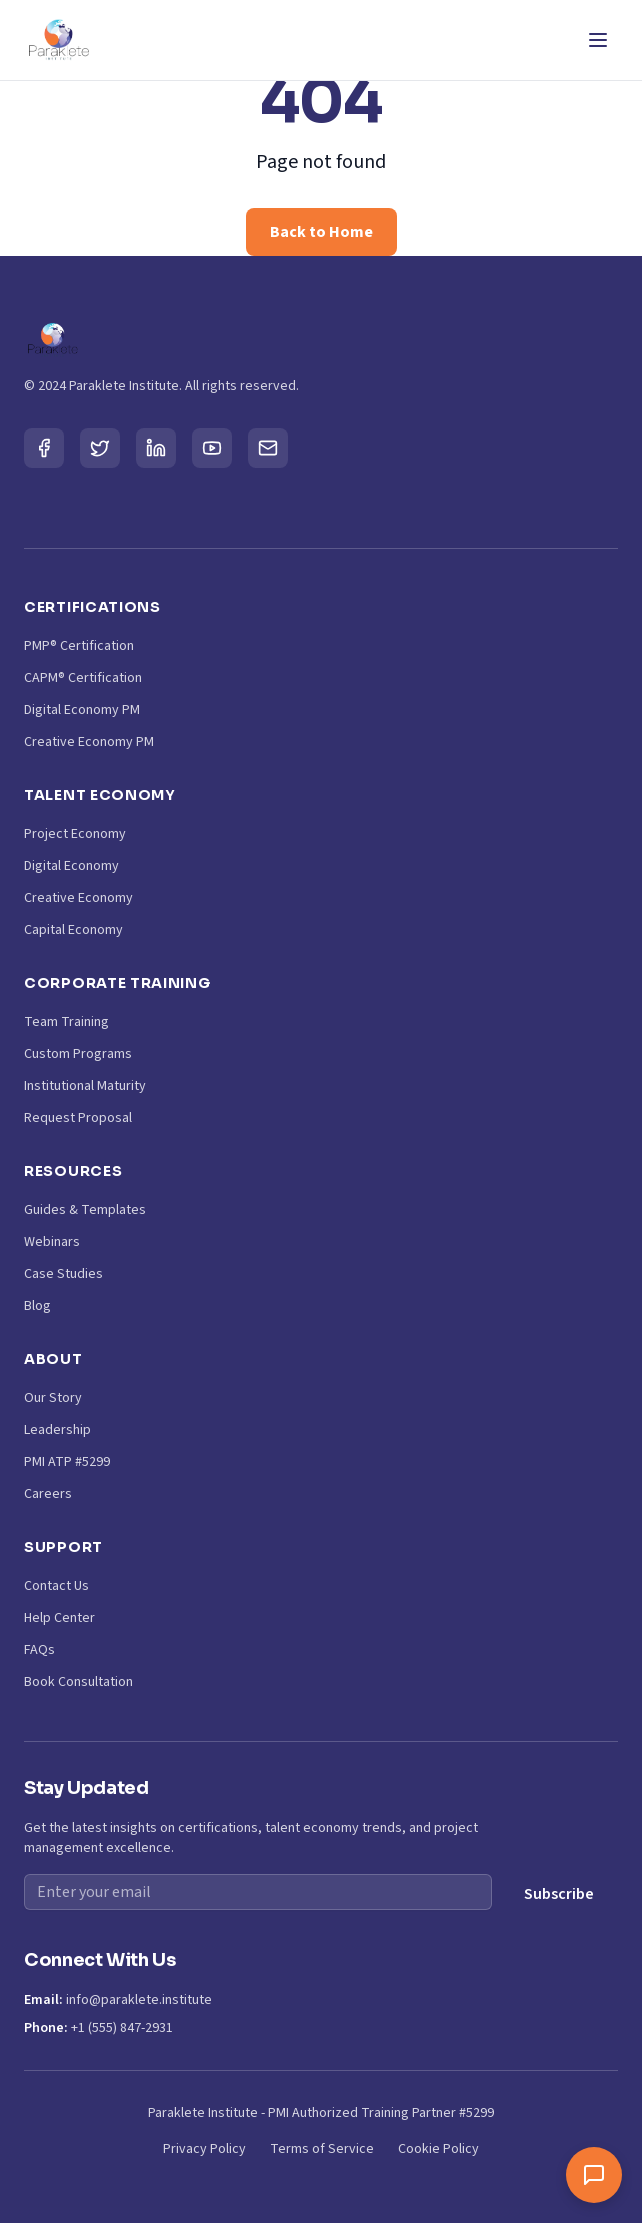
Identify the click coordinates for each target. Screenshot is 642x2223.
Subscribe (559, 1894)
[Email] (268, 448)
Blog (37, 1306)
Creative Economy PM (89, 742)
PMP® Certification (79, 646)
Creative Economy (78, 898)
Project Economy (75, 834)
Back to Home (321, 232)
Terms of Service (322, 2149)
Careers (48, 1494)
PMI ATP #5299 (67, 1462)
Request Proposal (78, 1118)
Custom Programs (78, 1054)
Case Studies (63, 1274)
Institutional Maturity (85, 1086)
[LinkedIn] (156, 448)
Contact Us (56, 1586)
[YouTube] (212, 448)
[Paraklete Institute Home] (58, 40)
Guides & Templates (85, 1210)
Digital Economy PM (82, 710)
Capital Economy (73, 930)
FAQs (39, 1650)
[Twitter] (100, 448)
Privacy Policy (204, 2149)
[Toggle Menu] (598, 40)
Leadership (57, 1430)
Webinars (52, 1242)
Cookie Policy (438, 2149)
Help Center (59, 1618)
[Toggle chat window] (594, 2175)
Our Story (53, 1398)
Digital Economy (71, 866)
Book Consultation (78, 1682)
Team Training (66, 1022)
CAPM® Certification (83, 678)
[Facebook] (44, 448)
